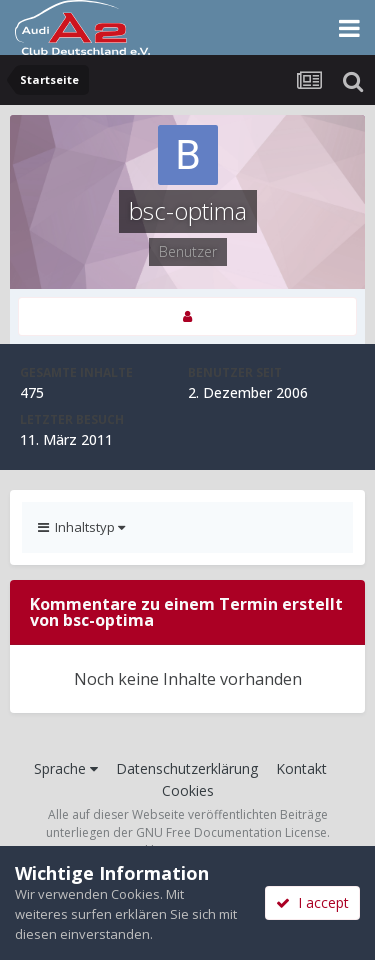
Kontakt (301, 768)
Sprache (66, 768)
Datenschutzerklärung (187, 768)
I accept (312, 902)
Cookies (188, 790)
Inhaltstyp (81, 527)
